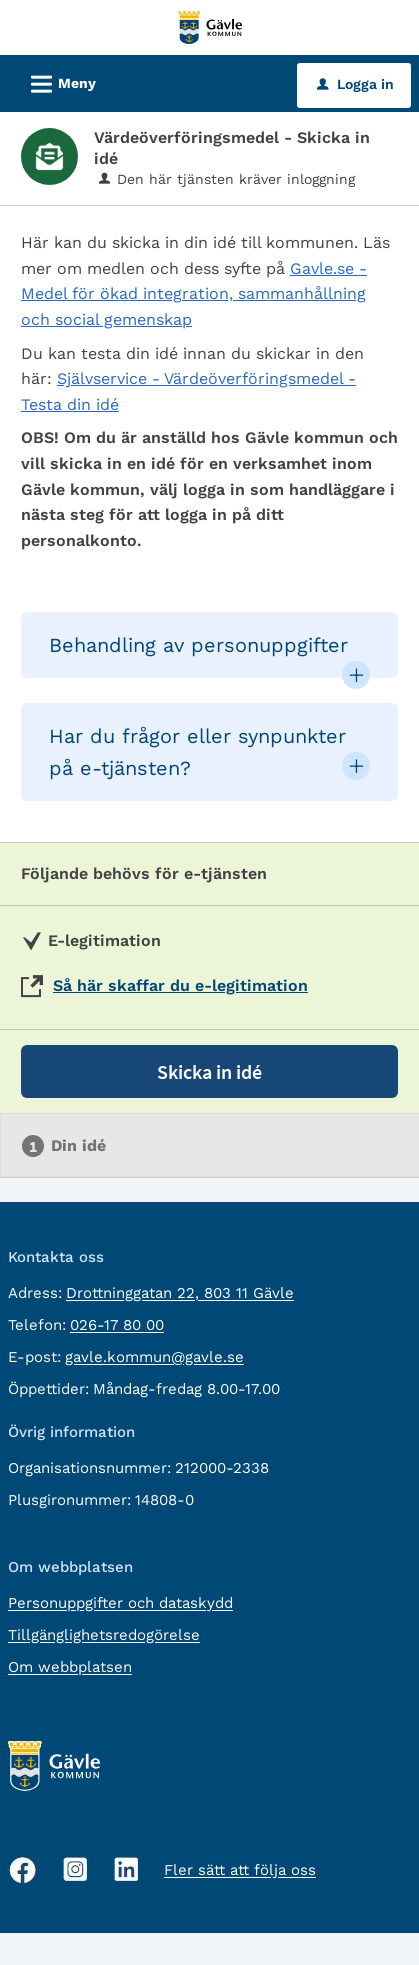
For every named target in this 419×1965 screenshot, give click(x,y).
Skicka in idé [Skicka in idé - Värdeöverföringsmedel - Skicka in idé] (209, 1071)
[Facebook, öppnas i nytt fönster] (23, 1870)
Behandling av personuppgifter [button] (198, 645)
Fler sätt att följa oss (240, 1870)
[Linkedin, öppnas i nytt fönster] (126, 1869)
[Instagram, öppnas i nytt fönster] (75, 1869)
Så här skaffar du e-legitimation (180, 985)
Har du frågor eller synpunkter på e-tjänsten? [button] (197, 752)
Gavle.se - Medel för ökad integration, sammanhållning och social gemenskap (194, 294)
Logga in (355, 84)
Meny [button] (57, 81)
